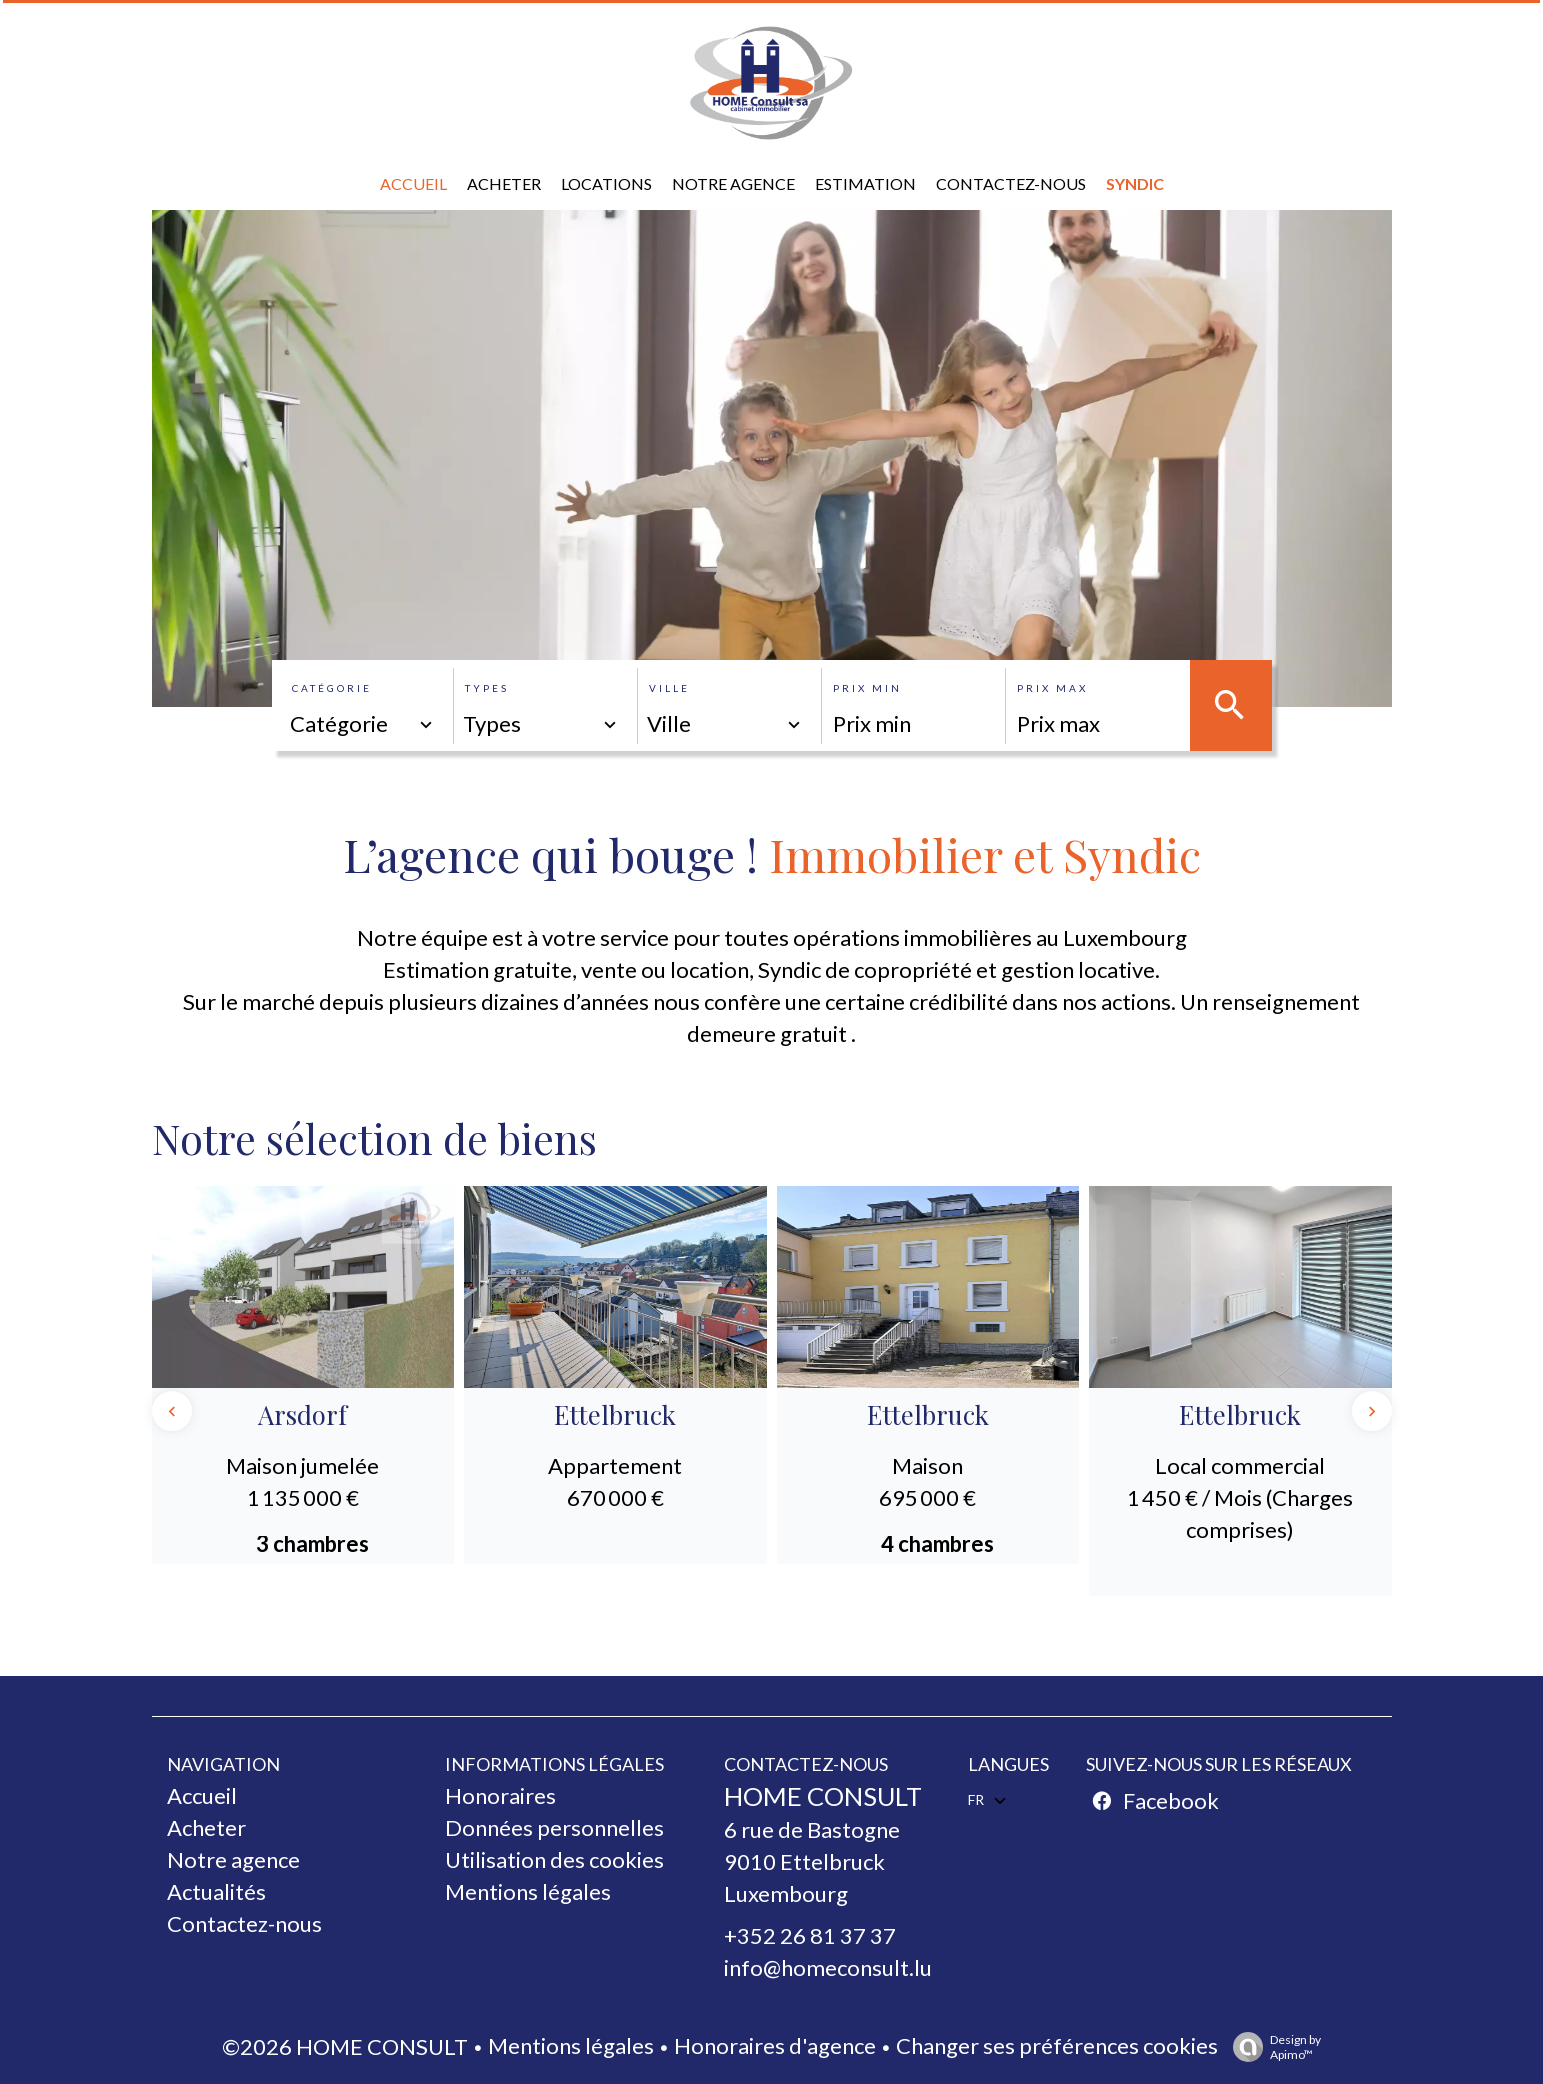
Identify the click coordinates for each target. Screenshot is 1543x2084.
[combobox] (363, 724)
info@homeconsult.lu (828, 1967)
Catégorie (332, 688)
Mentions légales (571, 2045)
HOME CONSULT (823, 1796)
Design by (1272, 2047)
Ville (669, 688)
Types (487, 688)
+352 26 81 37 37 (810, 1935)
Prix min (867, 688)
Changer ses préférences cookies (1057, 2045)
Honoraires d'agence (775, 2045)
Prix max (1052, 688)
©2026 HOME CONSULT (345, 2046)
